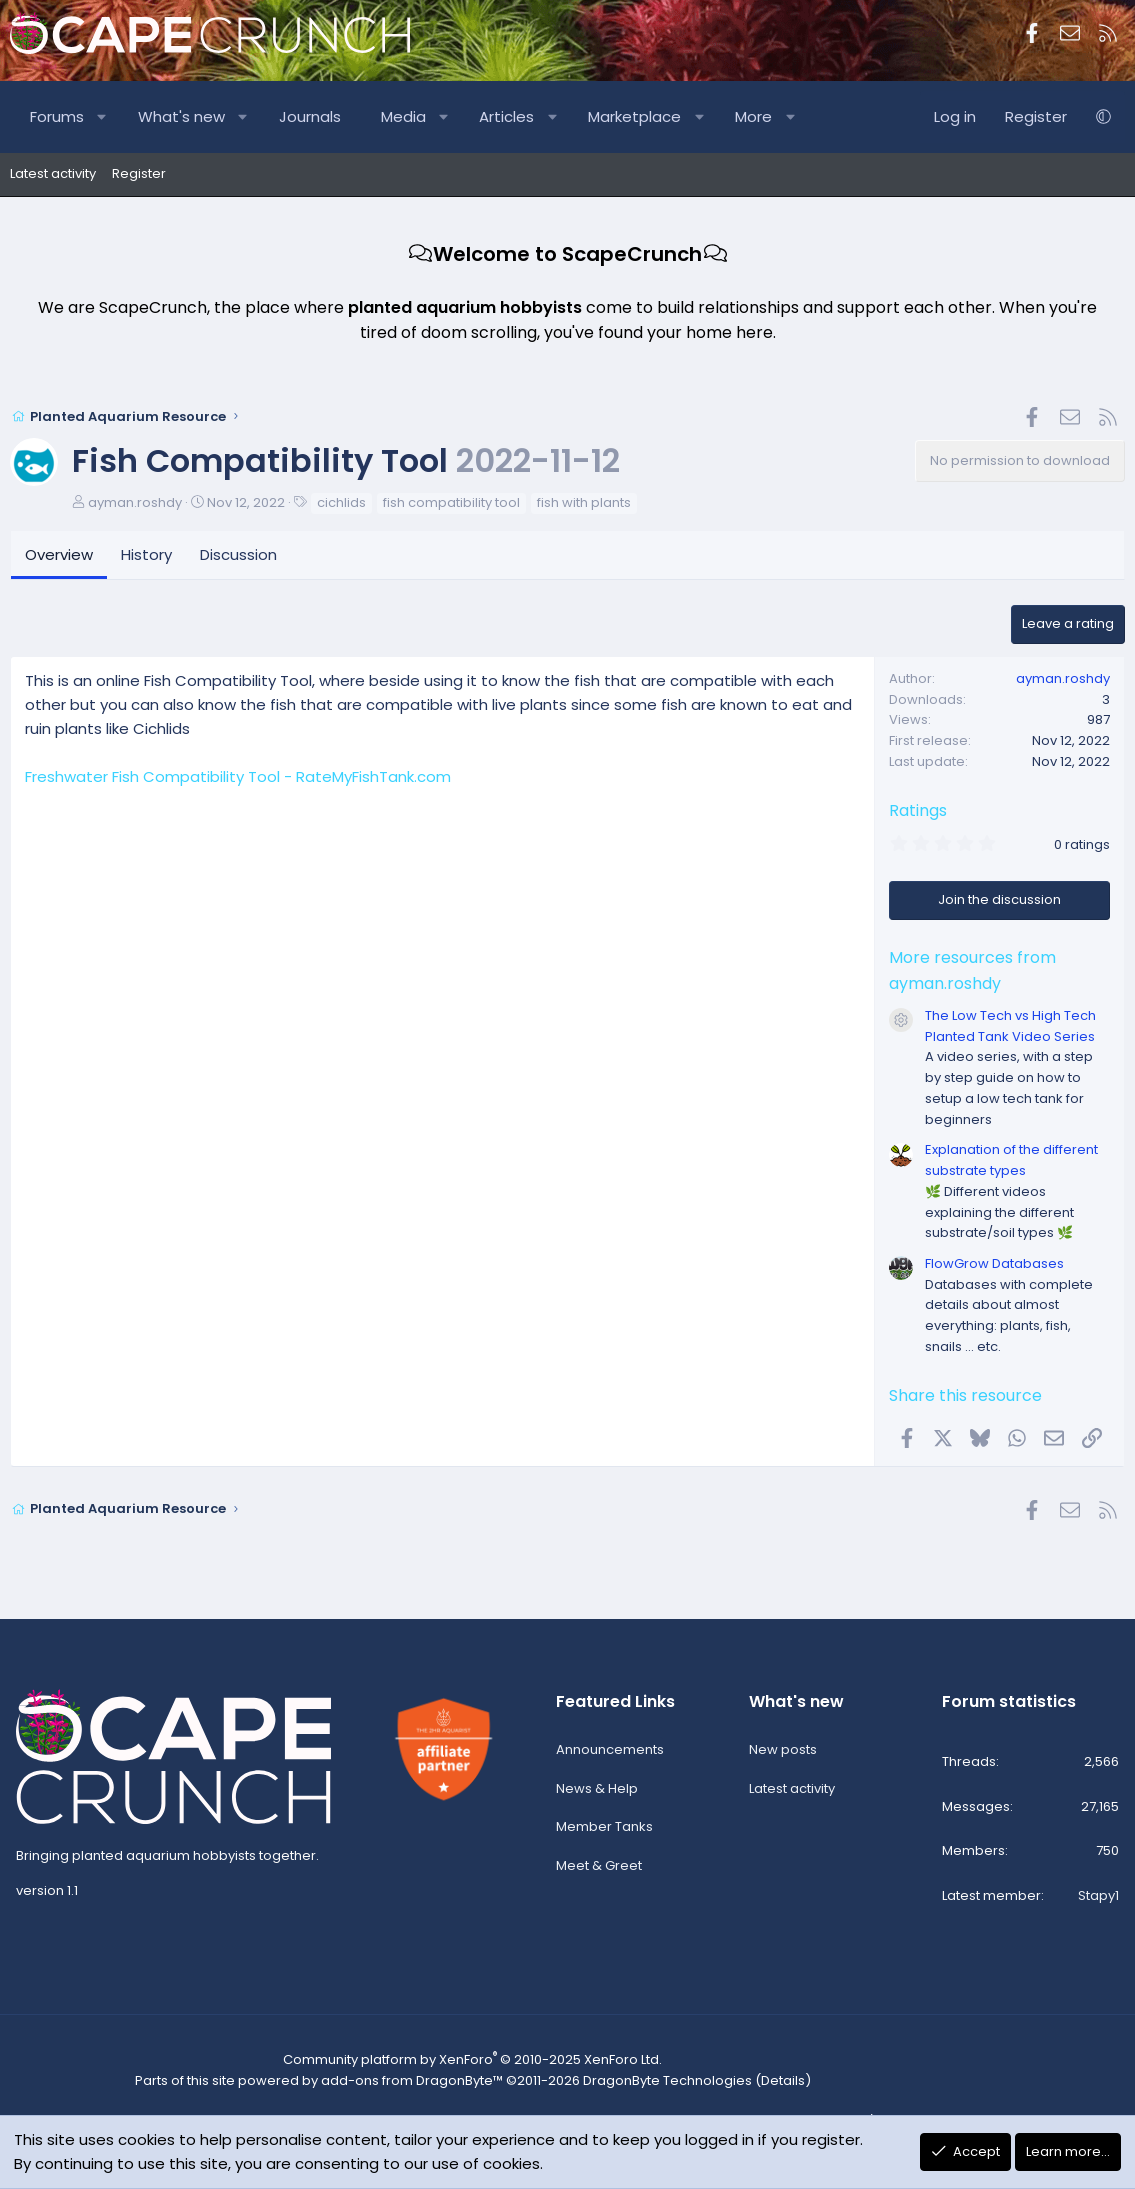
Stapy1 (1098, 1903)
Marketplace (634, 116)
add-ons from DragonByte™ (401, 2086)
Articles (506, 116)
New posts (783, 1756)
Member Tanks (604, 1834)
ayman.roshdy (135, 503)
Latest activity (53, 173)
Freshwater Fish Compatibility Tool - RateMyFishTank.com (238, 777)
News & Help (597, 1795)
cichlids (341, 503)
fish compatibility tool (451, 503)
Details (751, 2086)
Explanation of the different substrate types (1011, 1162)
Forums (57, 116)
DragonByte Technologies (644, 2086)
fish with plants (584, 503)
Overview (59, 556)
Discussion (238, 556)
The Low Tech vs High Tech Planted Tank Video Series (1010, 1027)
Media (403, 116)
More (753, 116)
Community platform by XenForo (460, 2067)
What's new (181, 116)
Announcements (610, 1756)
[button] (102, 117)
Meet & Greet (599, 1873)
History (146, 556)
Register (139, 173)
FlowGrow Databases (994, 1265)
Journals (310, 116)
